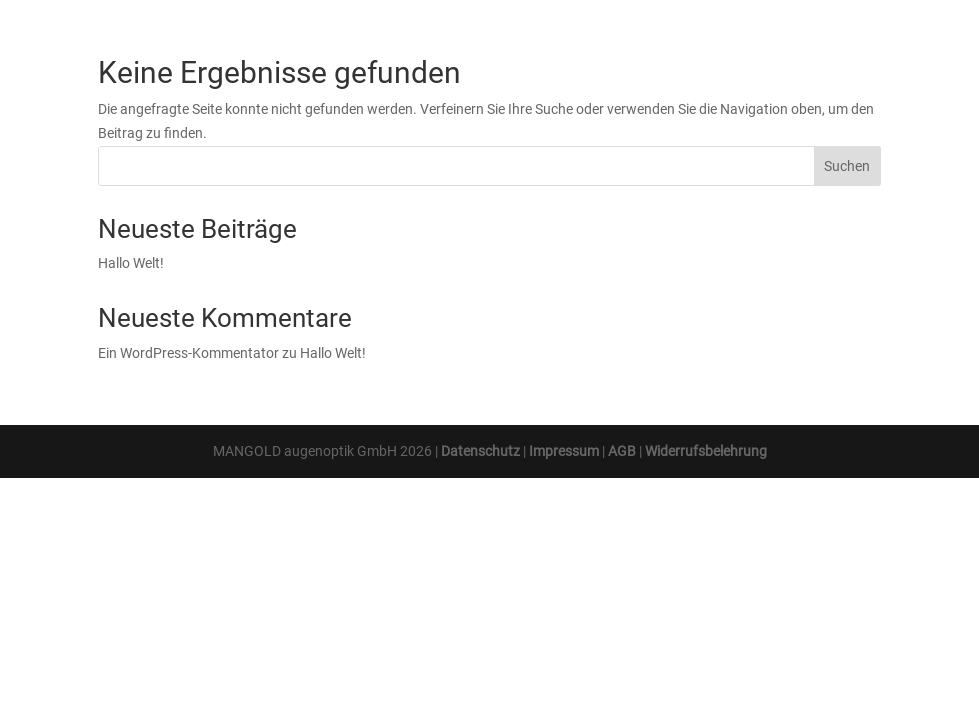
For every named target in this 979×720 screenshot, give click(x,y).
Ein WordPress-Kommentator (188, 353)
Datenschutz (480, 451)
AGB (622, 451)
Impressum (564, 451)
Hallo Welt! (131, 263)
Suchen (847, 166)
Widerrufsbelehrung (706, 451)
